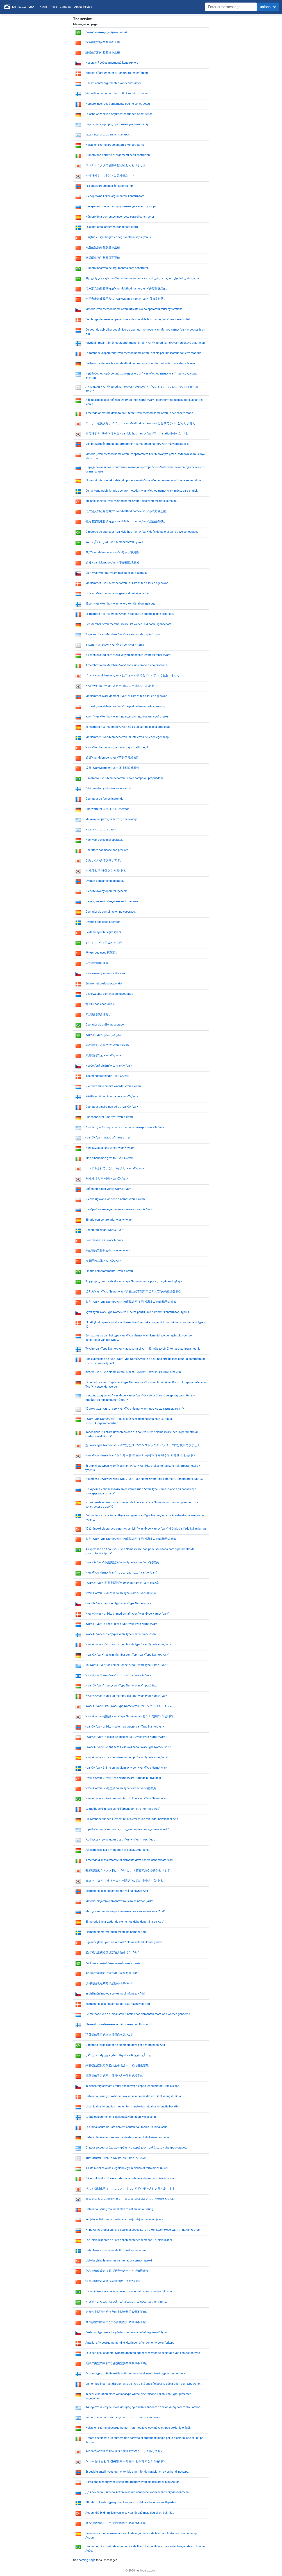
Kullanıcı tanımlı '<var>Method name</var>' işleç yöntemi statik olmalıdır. (131, 501)
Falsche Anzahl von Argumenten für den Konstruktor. (119, 114)
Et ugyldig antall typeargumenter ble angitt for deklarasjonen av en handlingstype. (137, 2471)
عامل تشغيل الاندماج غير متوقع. (104, 942)
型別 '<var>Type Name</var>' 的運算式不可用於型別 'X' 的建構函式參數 (130, 1301)
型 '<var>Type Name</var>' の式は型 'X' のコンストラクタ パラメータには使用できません (142, 1445)
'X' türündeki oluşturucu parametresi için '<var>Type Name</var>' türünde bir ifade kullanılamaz (145, 1528)
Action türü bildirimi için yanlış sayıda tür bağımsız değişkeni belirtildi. (129, 2512)
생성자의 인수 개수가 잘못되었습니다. (109, 175)
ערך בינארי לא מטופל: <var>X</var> (107, 1137)
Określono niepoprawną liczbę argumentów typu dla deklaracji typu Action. (132, 2482)
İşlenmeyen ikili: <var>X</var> (104, 1240)
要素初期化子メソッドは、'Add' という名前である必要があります (127, 1870)
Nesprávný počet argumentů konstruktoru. (112, 62)
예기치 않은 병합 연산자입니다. (105, 870)
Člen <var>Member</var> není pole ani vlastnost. (116, 572)
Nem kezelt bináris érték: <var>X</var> (110, 1147)
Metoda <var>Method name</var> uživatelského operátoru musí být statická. (134, 309)
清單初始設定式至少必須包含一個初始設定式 (114, 2075)
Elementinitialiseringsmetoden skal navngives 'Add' (117, 2003)
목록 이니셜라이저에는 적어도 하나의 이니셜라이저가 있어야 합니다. (129, 2199)
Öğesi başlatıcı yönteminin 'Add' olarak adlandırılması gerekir (124, 1942)
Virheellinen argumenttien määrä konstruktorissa (116, 93)
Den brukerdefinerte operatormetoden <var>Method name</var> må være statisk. (137, 443)
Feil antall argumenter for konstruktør (109, 186)
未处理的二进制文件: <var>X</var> (107, 1045)
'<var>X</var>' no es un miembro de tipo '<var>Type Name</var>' (126, 1757)
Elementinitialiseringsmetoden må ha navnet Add (116, 1891)
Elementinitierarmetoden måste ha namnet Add (115, 1932)
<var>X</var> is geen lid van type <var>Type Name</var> (121, 1624)
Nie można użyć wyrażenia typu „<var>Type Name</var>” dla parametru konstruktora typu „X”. (144, 1479)
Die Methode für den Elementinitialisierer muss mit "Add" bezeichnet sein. (132, 1819)
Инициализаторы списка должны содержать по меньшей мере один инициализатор (142, 2229)
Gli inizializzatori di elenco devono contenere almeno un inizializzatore (129, 2178)
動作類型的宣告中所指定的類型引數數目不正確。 (117, 2322)
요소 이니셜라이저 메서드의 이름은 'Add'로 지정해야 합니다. (124, 1880)
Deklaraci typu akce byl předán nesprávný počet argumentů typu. (126, 2332)
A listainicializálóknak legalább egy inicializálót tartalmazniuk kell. (127, 2168)
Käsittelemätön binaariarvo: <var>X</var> (111, 1096)
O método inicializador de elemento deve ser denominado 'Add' (125, 2045)
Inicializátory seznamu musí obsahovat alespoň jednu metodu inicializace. (132, 2086)
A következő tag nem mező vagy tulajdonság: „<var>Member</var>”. (128, 655)
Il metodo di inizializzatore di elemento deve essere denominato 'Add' (129, 1860)
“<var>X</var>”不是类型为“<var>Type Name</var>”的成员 (122, 1562)
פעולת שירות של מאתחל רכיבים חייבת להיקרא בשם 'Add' (120, 1839)
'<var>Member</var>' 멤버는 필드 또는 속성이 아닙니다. (121, 685)
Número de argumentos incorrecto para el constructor (119, 216)
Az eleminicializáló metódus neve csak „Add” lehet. (117, 1849)
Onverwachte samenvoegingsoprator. (109, 993)
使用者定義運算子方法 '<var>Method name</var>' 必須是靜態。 (126, 298)
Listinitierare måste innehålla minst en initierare (115, 2250)
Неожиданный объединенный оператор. (112, 901)
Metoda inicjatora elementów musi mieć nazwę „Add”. (119, 1901)
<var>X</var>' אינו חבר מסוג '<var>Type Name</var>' (118, 1675)
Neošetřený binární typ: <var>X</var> (108, 1065)
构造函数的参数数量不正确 (102, 42)
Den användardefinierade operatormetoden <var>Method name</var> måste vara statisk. (141, 490)
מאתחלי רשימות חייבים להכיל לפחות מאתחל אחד (115, 2158)
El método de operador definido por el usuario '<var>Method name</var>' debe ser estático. (143, 480)
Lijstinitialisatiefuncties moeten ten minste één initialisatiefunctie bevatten (132, 2106)
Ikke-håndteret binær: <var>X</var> (107, 1076)
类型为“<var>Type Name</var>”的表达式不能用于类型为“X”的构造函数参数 (133, 1291)
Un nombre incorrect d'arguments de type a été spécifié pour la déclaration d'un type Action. (143, 2383)
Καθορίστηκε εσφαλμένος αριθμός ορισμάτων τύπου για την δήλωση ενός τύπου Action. (143, 2407)
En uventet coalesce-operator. (104, 983)
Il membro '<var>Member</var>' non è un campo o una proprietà (126, 665)
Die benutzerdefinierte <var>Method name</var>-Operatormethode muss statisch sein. (140, 363)
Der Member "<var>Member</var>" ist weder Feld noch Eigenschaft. (128, 624)
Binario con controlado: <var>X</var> (109, 1219)
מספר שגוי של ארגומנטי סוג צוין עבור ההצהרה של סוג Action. (122, 2417)
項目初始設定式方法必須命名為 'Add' (109, 1983)
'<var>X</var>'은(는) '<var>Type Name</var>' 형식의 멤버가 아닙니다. (129, 1716)
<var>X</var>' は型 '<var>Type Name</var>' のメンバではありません (129, 1706)
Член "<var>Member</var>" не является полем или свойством (126, 716)
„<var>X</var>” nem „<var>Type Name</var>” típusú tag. (121, 1685)
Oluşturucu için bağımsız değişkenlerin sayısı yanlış (118, 237)
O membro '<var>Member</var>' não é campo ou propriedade (124, 778)
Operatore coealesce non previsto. (107, 850)
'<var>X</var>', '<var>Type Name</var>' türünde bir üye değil (123, 1778)
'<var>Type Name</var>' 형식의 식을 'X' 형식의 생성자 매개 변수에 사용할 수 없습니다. (140, 1455)
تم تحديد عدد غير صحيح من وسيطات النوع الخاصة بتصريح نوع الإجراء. (126, 2301)
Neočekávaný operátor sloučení (105, 973)
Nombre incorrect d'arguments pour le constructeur (118, 103)
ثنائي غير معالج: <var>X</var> (103, 1035)
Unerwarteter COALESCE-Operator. (107, 809)
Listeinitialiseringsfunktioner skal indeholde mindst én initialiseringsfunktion (133, 2096)
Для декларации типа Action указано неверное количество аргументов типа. (137, 2492)
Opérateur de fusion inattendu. (104, 798)
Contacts (65, 6)
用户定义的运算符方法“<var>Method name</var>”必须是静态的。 (127, 288)
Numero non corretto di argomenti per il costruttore (118, 155)
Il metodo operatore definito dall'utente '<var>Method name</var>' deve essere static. (139, 413)
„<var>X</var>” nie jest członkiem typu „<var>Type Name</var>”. (126, 1737)
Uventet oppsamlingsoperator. (104, 881)
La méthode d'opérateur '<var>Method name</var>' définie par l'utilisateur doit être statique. (143, 353)
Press (53, 6)
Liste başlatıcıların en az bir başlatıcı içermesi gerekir (119, 2260)
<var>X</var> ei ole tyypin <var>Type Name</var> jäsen (120, 1634)
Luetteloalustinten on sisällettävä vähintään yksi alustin (120, 2116)
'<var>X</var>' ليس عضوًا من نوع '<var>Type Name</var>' (121, 1572)
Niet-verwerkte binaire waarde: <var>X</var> (113, 1086)
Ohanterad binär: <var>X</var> (104, 1230)
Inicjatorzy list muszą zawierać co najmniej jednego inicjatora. (124, 2219)
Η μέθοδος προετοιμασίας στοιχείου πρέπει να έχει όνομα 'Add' (127, 1829)
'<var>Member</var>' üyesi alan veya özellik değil (116, 747)
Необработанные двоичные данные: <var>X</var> (118, 1209)
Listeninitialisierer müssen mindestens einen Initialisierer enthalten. (128, 2137)
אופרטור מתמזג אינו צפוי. (100, 829)
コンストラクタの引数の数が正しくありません (115, 165)
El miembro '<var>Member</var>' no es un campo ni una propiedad (127, 726)
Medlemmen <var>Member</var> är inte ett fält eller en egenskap (127, 737)
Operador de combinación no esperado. (110, 911)
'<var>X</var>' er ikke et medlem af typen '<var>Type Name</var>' (127, 1613)
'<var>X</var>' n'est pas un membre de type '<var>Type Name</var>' (128, 1644)
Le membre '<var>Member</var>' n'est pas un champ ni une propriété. (129, 614)
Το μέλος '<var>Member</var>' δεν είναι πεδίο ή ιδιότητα (122, 634)
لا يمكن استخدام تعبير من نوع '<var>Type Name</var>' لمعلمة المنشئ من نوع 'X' (133, 1281)
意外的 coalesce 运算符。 (102, 952)
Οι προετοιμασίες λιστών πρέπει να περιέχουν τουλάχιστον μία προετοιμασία (136, 2147)
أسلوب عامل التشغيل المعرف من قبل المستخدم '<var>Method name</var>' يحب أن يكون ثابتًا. (142, 278)
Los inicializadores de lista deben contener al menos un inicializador (128, 2240)
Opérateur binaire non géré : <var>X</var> (111, 1106)
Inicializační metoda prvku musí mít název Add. (115, 1993)
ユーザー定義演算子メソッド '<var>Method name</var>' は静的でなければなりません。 (141, 423)
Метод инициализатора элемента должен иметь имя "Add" (125, 1911)
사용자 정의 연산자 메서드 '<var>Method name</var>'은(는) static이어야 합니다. (136, 433)
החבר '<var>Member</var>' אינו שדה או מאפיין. (114, 644)
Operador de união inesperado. (105, 1024)
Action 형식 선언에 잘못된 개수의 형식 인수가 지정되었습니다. (125, 2461)
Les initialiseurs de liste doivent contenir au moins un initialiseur (126, 2127)
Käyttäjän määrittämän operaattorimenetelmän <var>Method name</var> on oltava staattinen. (145, 342)
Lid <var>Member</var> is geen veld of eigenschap (117, 593)
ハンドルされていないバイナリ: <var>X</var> (114, 1168)
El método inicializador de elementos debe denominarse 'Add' (124, 1921)
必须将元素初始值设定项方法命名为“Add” (112, 1952)
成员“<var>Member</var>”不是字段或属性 (112, 552)
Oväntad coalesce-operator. (102, 922)
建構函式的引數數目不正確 (102, 52)
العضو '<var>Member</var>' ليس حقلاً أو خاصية (114, 542)
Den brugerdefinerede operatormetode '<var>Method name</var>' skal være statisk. (138, 319)
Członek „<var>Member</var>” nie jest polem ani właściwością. (125, 706)
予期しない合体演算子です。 (104, 860)
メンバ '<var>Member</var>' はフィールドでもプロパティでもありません (132, 675)
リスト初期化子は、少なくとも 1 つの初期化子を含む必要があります (130, 2188)
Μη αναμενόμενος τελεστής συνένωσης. (111, 819)
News (43, 6)
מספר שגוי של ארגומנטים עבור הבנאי (108, 134)
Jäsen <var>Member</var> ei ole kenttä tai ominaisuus (120, 603)
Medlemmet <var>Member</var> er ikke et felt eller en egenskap (126, 696)
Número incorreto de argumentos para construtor (116, 268)
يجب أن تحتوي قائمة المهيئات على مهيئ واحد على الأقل (118, 2055)
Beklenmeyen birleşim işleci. (103, 932)
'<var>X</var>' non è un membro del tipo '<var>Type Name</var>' (126, 1695)
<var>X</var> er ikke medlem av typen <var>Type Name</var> (124, 1726)
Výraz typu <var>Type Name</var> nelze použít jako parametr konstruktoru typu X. (137, 1312)
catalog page (87, 2560)
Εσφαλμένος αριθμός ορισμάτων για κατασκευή (116, 124)
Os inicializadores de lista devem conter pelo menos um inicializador (129, 2291)
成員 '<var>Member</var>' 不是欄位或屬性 (112, 562)
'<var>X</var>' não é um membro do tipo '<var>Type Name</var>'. (127, 1798)
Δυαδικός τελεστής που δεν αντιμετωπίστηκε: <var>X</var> (124, 1127)
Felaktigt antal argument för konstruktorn (111, 227)
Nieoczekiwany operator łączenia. (106, 891)
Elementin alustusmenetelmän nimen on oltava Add (118, 2024)
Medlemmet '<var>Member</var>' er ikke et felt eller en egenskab (126, 583)
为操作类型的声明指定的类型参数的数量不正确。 (117, 2312)
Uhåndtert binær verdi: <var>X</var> (108, 1189)
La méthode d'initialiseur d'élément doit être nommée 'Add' (122, 1808)
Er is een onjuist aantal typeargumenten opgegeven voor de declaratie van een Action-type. (143, 2353)
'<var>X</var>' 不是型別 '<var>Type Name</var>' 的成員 (120, 1593)
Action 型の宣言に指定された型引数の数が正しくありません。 (125, 2451)
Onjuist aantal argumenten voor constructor (113, 83)
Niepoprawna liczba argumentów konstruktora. (115, 196)
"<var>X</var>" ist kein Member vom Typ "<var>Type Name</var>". (127, 1654)
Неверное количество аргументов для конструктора (120, 206)
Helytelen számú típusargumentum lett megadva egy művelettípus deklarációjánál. (138, 2427)
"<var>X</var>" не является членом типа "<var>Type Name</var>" (128, 1747)
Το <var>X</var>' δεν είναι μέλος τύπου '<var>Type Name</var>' (126, 1665)
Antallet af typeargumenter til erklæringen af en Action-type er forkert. (129, 2342)
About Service (83, 6)
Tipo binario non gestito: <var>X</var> (109, 1158)
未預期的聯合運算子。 (99, 963)
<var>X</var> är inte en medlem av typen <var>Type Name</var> (126, 1767)
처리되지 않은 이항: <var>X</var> (106, 1178)
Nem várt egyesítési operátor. (104, 839)
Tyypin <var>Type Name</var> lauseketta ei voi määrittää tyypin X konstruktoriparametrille (142, 1348)
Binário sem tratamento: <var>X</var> (109, 1271)
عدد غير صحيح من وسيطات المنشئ (106, 32)
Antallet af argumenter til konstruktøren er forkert (116, 73)
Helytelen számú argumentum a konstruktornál (115, 144)
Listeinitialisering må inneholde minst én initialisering (119, 2209)
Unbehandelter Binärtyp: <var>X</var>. (109, 1117)
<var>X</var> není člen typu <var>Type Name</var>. (118, 1603)
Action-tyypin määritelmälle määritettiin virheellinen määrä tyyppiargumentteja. (135, 2373)
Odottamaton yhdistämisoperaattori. (108, 788)
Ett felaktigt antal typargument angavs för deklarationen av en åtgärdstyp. (132, 2502)
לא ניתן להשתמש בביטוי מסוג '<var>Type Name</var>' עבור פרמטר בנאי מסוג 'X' (134, 1408)
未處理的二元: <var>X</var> (103, 1055)
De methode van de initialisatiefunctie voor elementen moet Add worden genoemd (137, 2014)
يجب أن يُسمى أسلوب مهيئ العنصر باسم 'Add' (112, 1962)
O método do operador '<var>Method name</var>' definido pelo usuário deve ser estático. (142, 531)
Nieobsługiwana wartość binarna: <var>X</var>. (115, 1199)
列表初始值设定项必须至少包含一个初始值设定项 (117, 2065)
